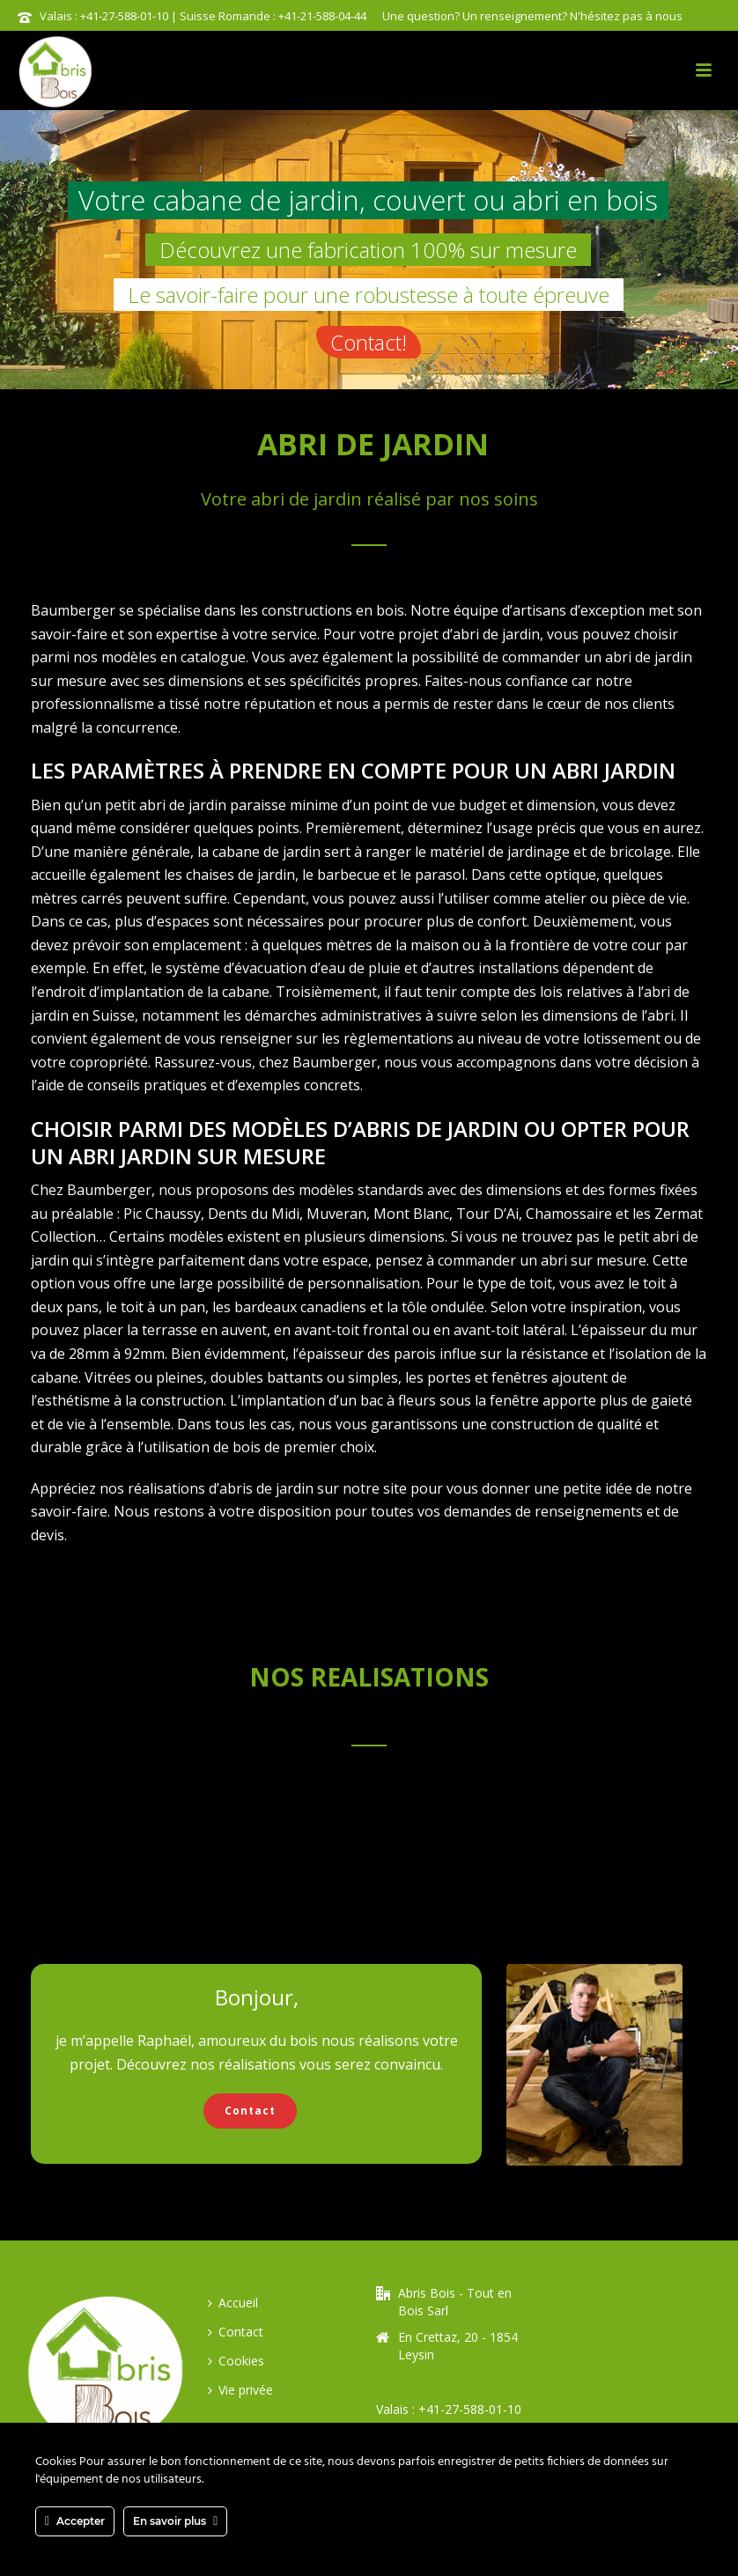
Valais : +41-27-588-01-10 (448, 2409)
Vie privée (240, 2389)
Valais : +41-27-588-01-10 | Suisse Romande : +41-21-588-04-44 (203, 16)
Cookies (236, 2360)
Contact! (368, 342)
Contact (235, 2331)
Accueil (233, 2302)
